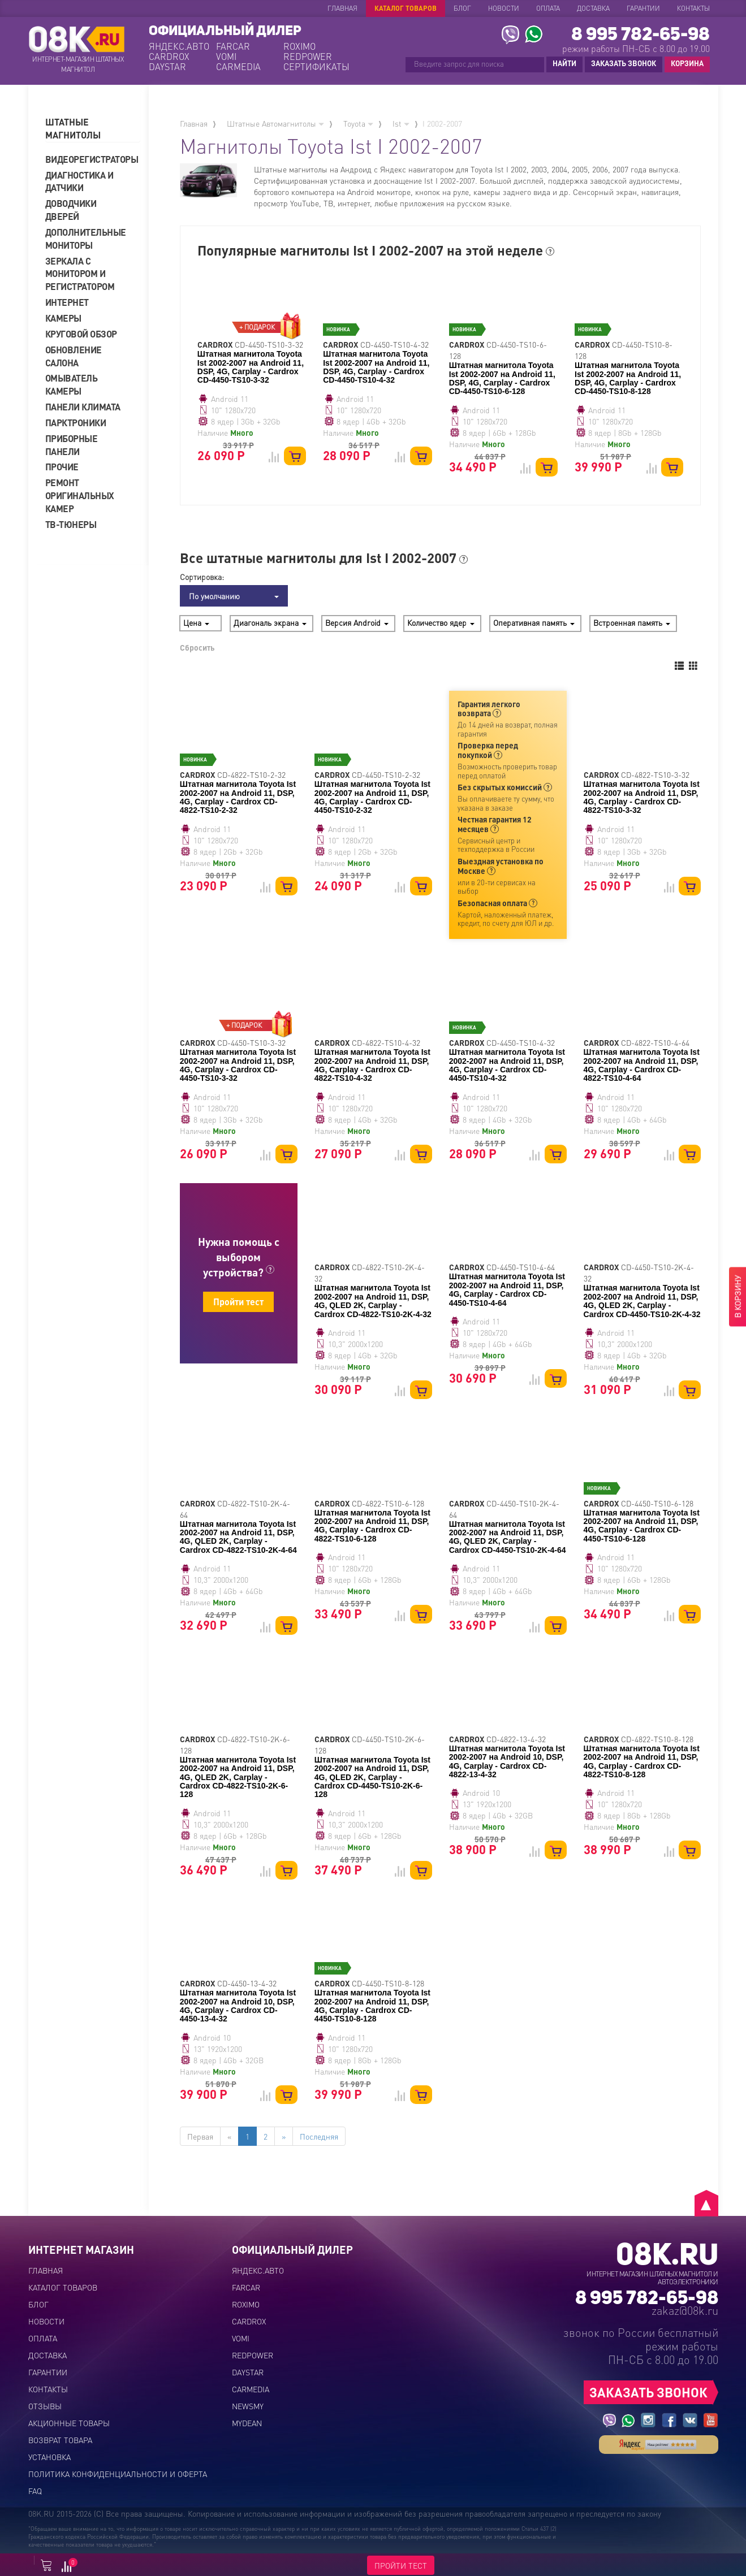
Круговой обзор (81, 334)
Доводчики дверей (71, 209)
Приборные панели (71, 444)
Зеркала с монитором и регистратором (80, 274)
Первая (200, 2136)
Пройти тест (238, 1302)
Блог (462, 8)
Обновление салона (73, 356)
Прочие (62, 467)
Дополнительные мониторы (85, 238)
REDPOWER (307, 56)
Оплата (548, 8)
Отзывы (45, 2406)
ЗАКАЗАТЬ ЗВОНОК (623, 63)
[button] (92, 129)
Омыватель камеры (71, 384)
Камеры (63, 318)
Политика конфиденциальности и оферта (117, 2474)
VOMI (226, 56)
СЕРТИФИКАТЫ (315, 67)
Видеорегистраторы (87, 159)
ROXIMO (299, 46)
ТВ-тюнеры (71, 524)
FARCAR (233, 46)
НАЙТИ (564, 63)
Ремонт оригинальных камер (79, 495)
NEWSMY (248, 2406)
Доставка (593, 8)
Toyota (358, 123)
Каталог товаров (405, 8)
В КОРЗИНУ (737, 1296)
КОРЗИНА (684, 64)
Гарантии (643, 8)
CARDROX (169, 56)
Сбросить (197, 647)
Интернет (67, 302)
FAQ (35, 2491)
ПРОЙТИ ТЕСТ (400, 2565)
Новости (503, 8)
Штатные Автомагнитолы (275, 123)
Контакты (693, 8)
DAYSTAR (167, 67)
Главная (342, 8)
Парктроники (75, 422)
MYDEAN (247, 2423)
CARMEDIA (238, 67)
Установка (49, 2457)
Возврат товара (60, 2440)
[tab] (92, 129)
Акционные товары (69, 2423)
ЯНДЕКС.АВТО (179, 46)
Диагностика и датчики (79, 181)
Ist (401, 123)
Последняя (319, 2136)
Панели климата (82, 407)
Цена (196, 622)
